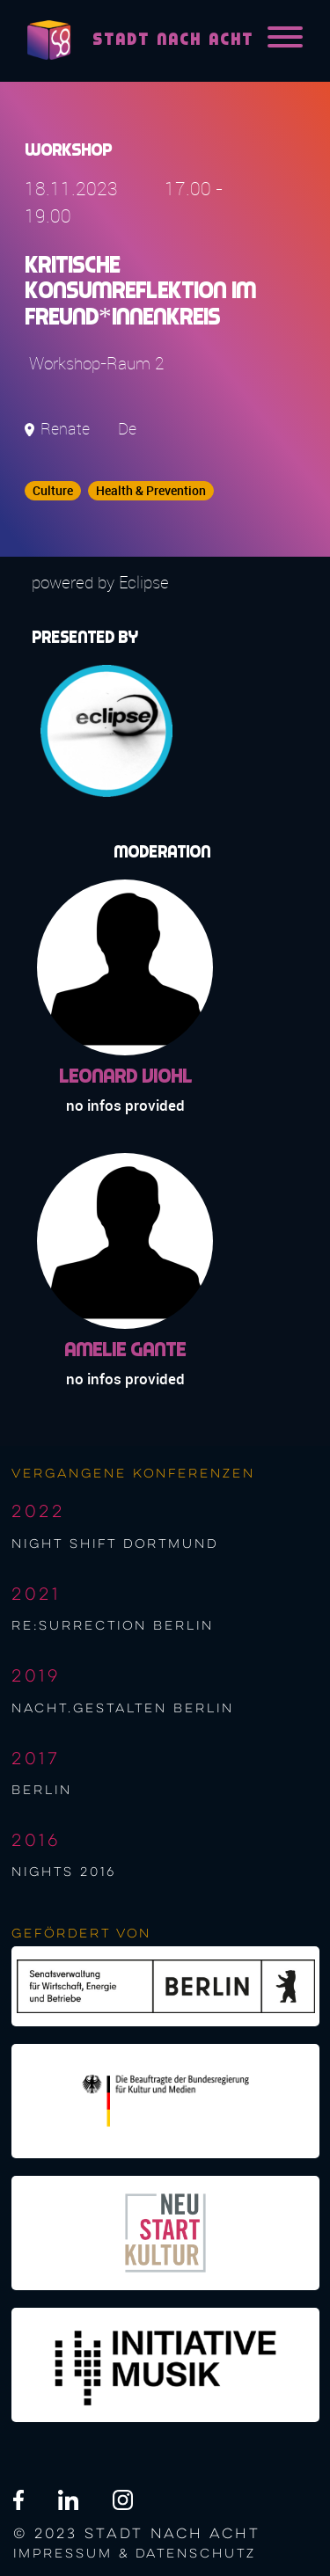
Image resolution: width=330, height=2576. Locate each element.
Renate (65, 429)
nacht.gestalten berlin (122, 1709)
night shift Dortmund (114, 1544)
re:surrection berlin (112, 1626)
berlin (41, 1790)
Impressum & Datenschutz (134, 2554)
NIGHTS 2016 (63, 1872)
